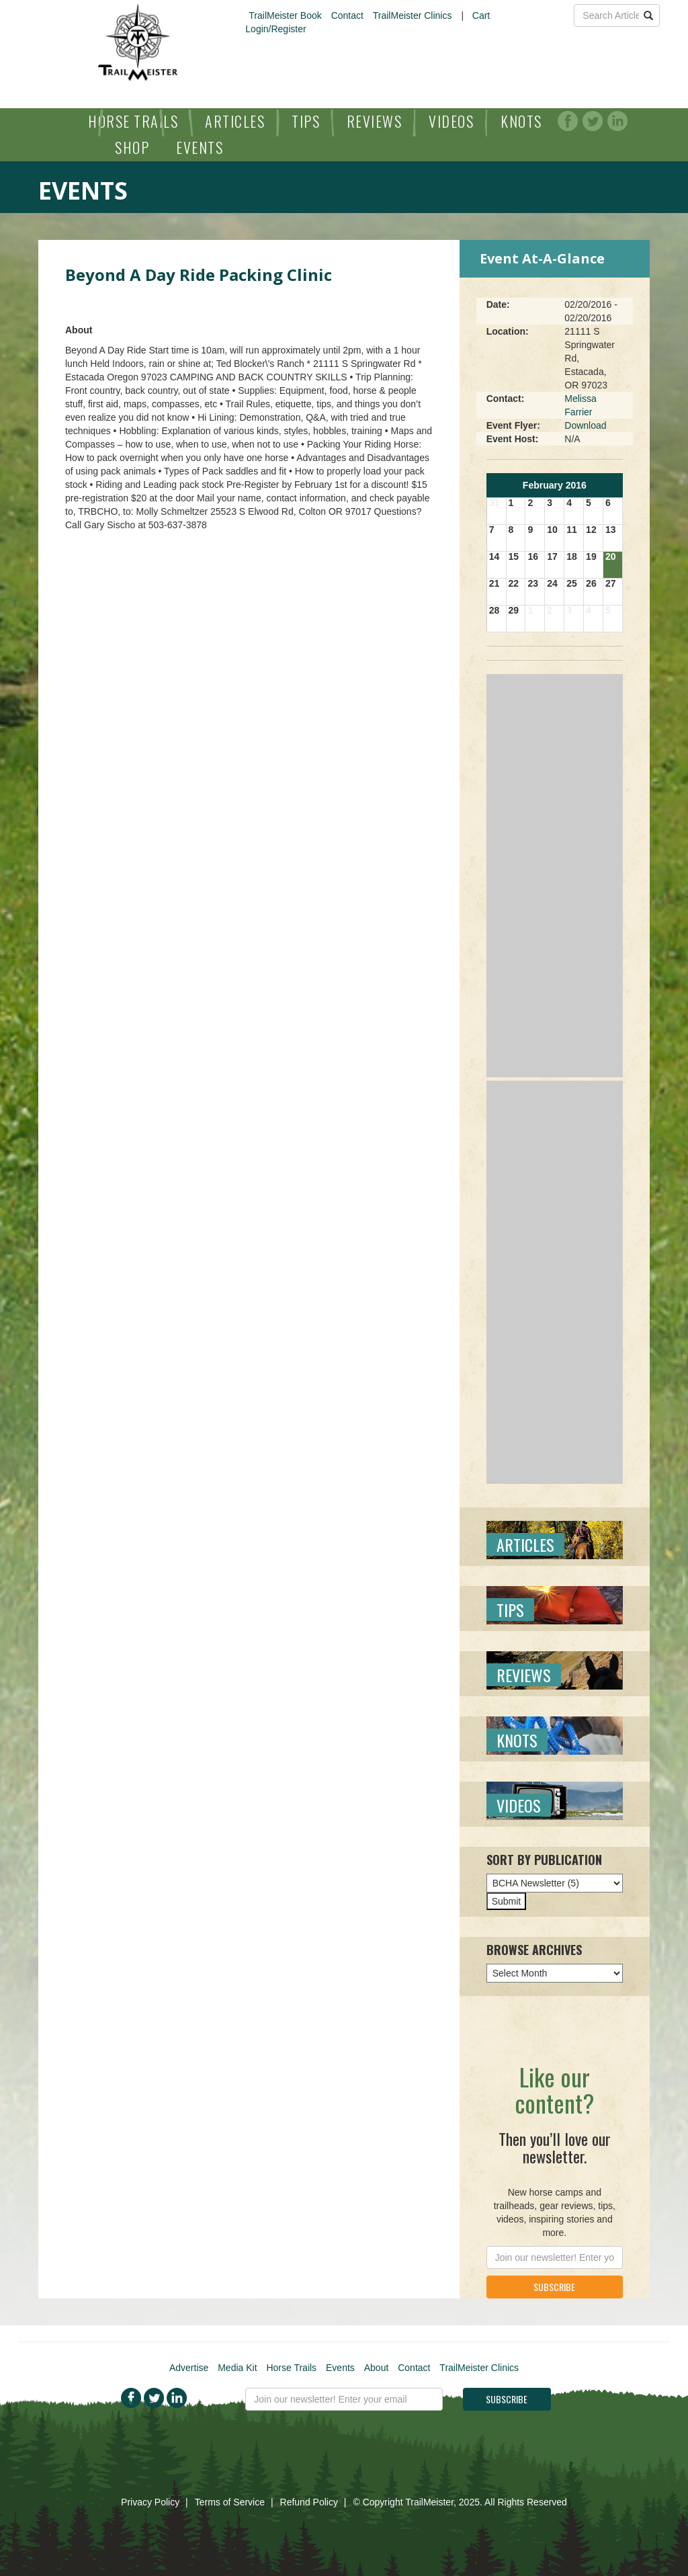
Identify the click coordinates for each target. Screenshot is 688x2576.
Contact (347, 15)
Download (585, 425)
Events (199, 147)
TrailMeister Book (285, 15)
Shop (132, 147)
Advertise (188, 2367)
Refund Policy (309, 2502)
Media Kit (237, 2367)
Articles (235, 121)
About (376, 2367)
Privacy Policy (150, 2502)
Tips (306, 121)
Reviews (374, 121)
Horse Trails (133, 121)
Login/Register (275, 29)
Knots (521, 121)
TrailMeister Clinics (412, 15)
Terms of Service (230, 2502)
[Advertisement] (554, 875)
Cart (481, 15)
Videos (451, 121)
